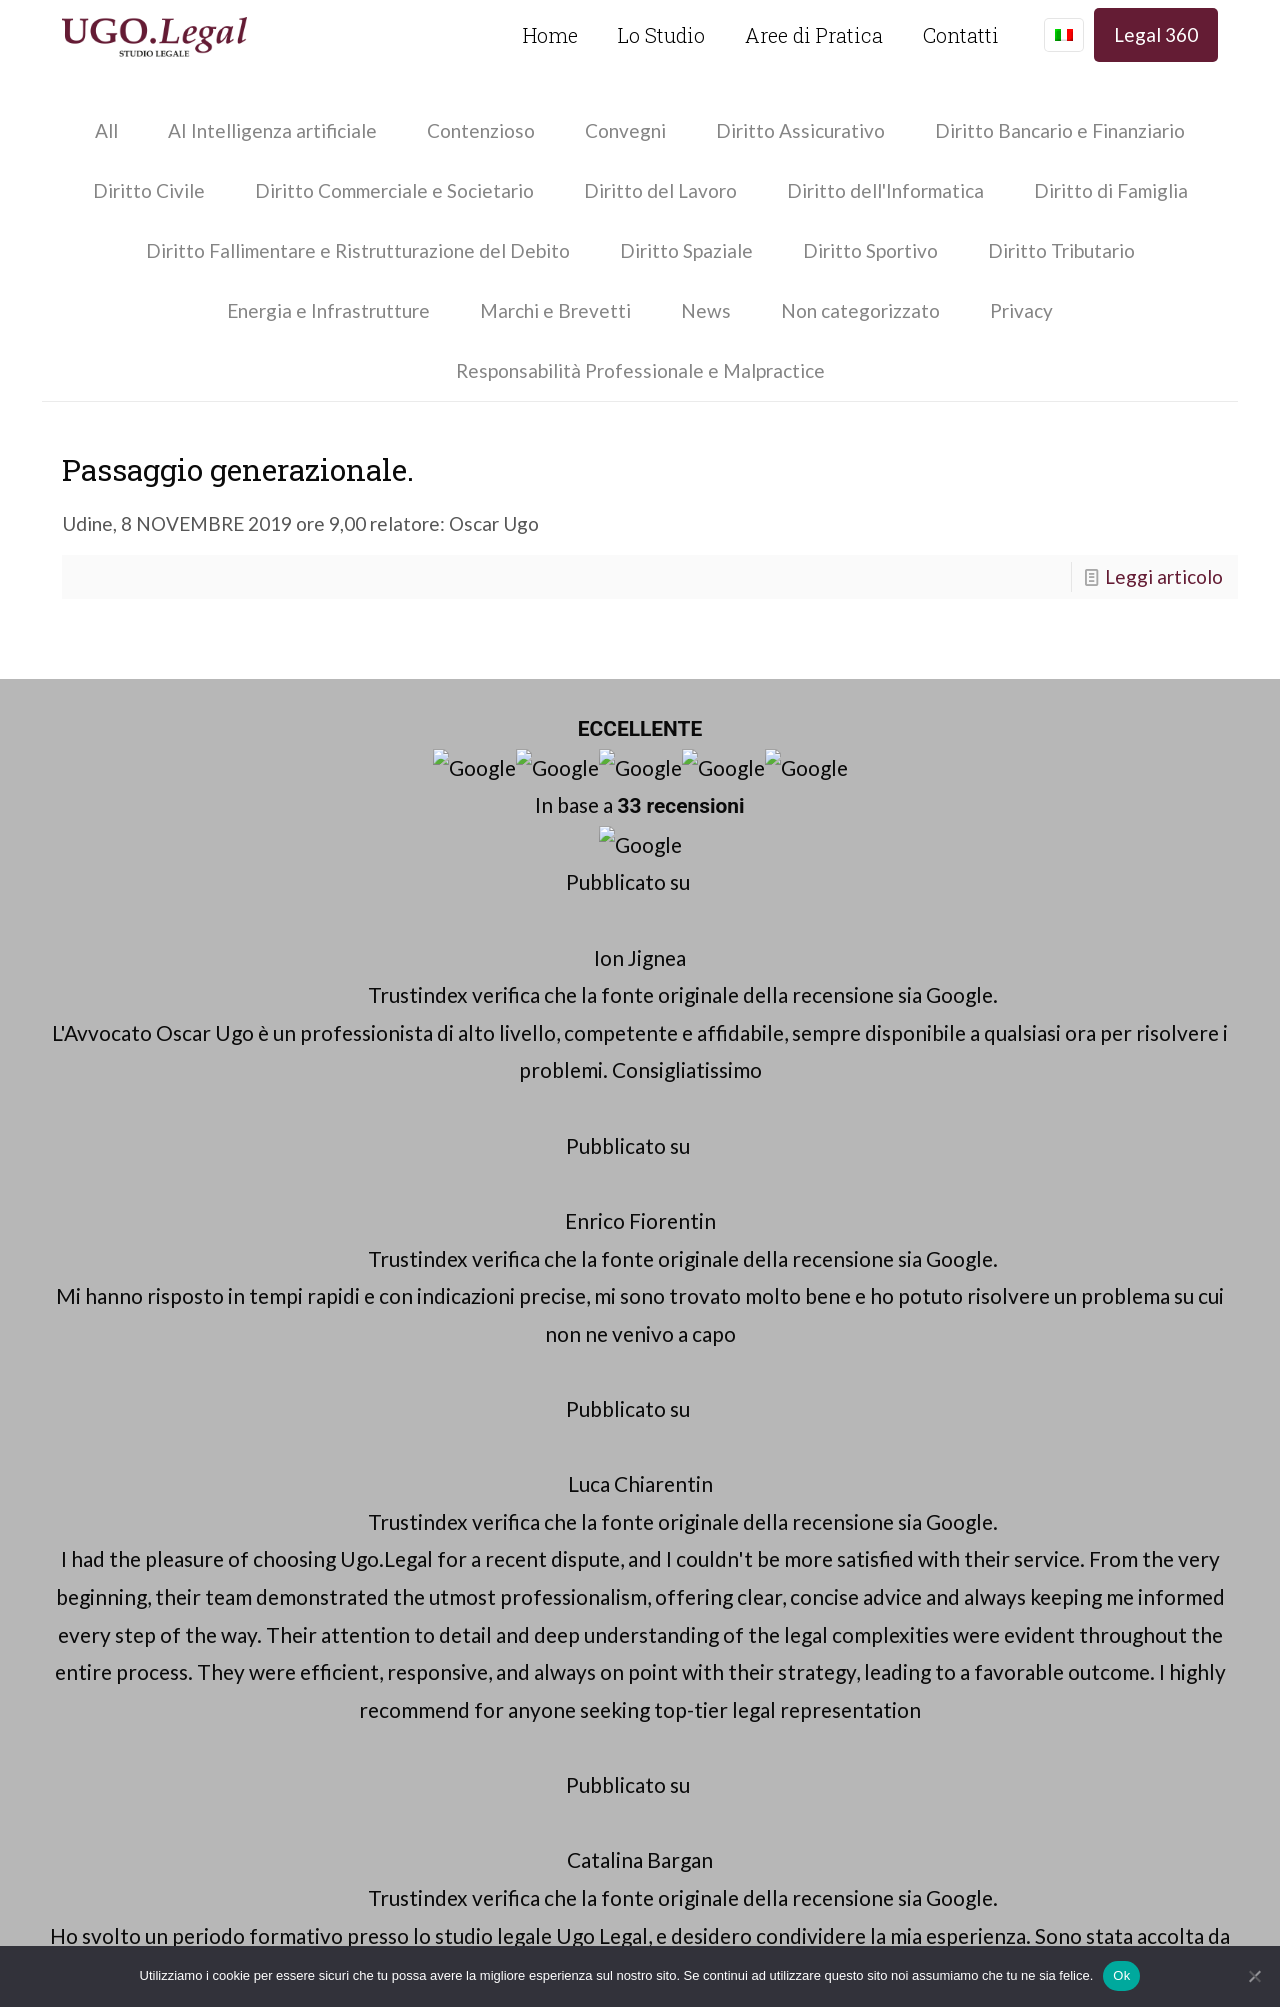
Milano (622, 1424)
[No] (1255, 1976)
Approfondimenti (1029, 1118)
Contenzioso (481, 130)
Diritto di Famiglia (1111, 190)
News (706, 310)
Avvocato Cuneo (1027, 958)
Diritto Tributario (1061, 250)
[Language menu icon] (1064, 35)
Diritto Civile (149, 190)
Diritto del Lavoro (660, 190)
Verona (554, 1424)
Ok (1121, 1975)
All (106, 130)
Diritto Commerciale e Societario (394, 190)
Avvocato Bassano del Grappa (1083, 926)
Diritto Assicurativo (800, 130)
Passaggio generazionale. (238, 469)
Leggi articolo (1164, 576)
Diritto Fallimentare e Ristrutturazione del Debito (358, 250)
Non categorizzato (860, 310)
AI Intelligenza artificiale (272, 130)
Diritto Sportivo (870, 250)
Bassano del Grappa (1022, 1392)
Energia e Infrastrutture (328, 310)
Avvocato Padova (1031, 894)
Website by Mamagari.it (640, 1930)
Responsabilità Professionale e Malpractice (640, 370)
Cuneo (630, 1392)
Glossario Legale (1028, 990)
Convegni (625, 130)
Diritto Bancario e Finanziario (1060, 130)
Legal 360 (1156, 34)
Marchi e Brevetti (555, 310)
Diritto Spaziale (686, 250)
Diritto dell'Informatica (885, 190)
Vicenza (896, 1392)
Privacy (1021, 310)
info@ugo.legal (716, 926)
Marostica (1157, 1392)
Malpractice (1008, 1054)
